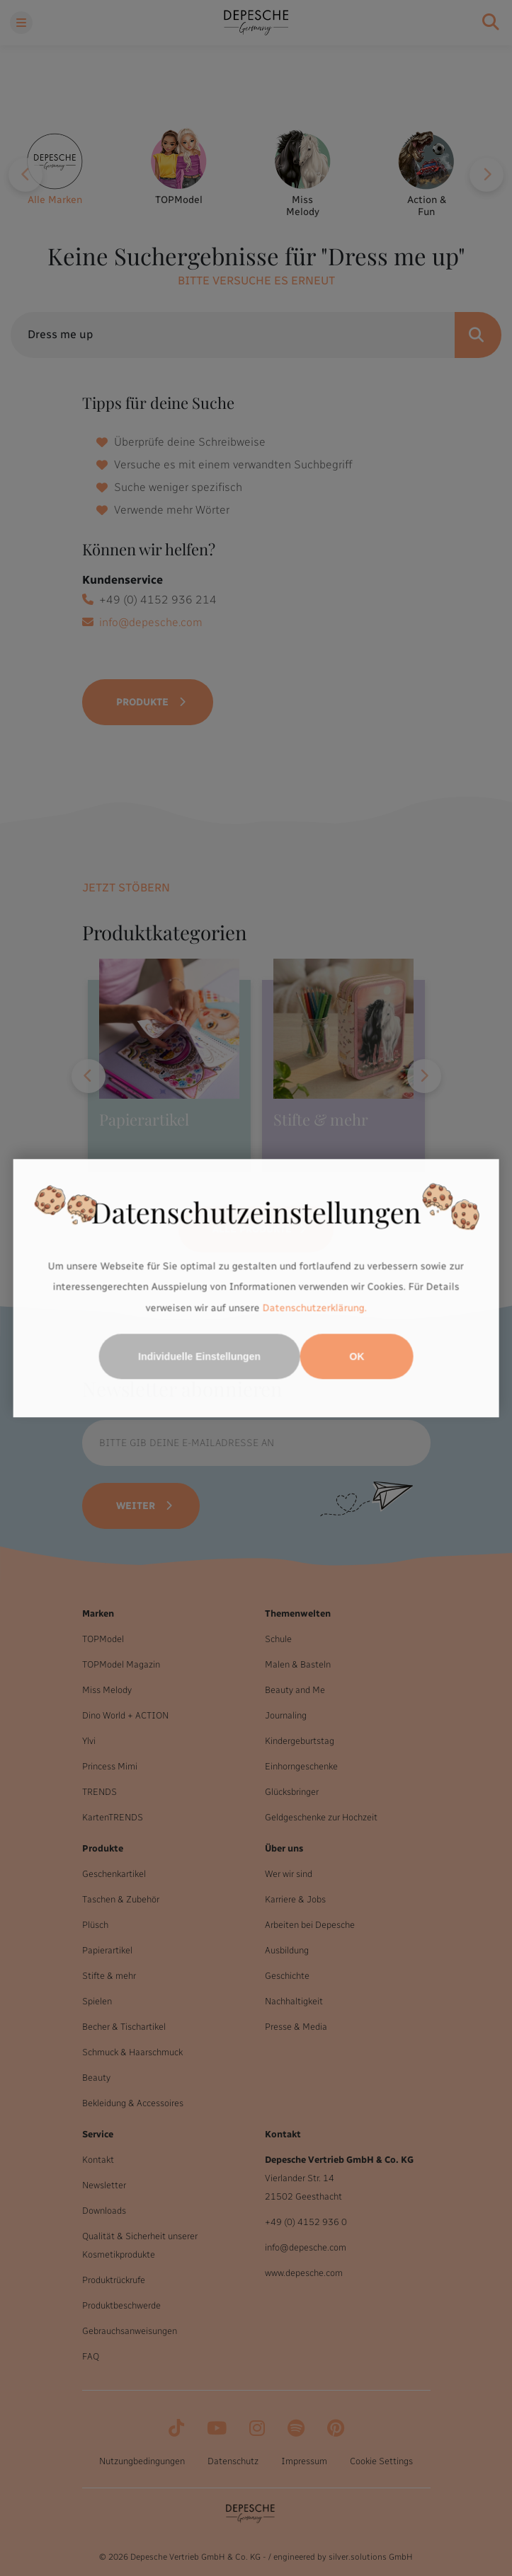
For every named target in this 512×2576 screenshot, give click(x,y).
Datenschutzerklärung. (315, 1308)
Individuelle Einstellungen (199, 1356)
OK (356, 1356)
